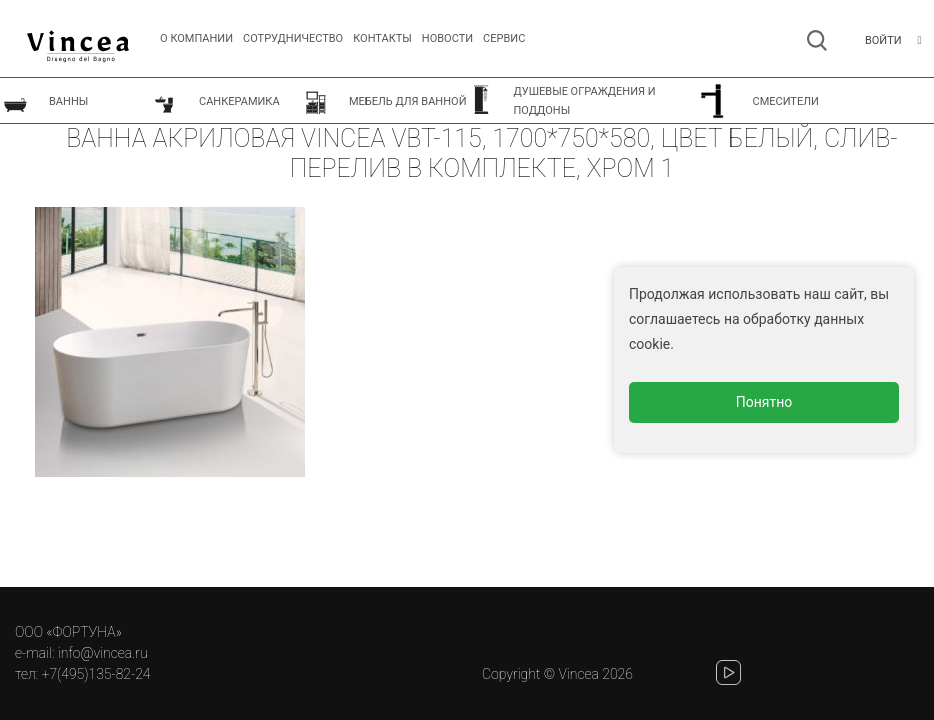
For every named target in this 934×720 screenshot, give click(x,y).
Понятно (764, 402)
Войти (883, 40)
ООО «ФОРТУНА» (68, 632)
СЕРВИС (504, 38)
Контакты (382, 38)
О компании (196, 38)
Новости (447, 38)
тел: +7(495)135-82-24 (82, 674)
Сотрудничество (293, 38)
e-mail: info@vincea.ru (81, 653)
